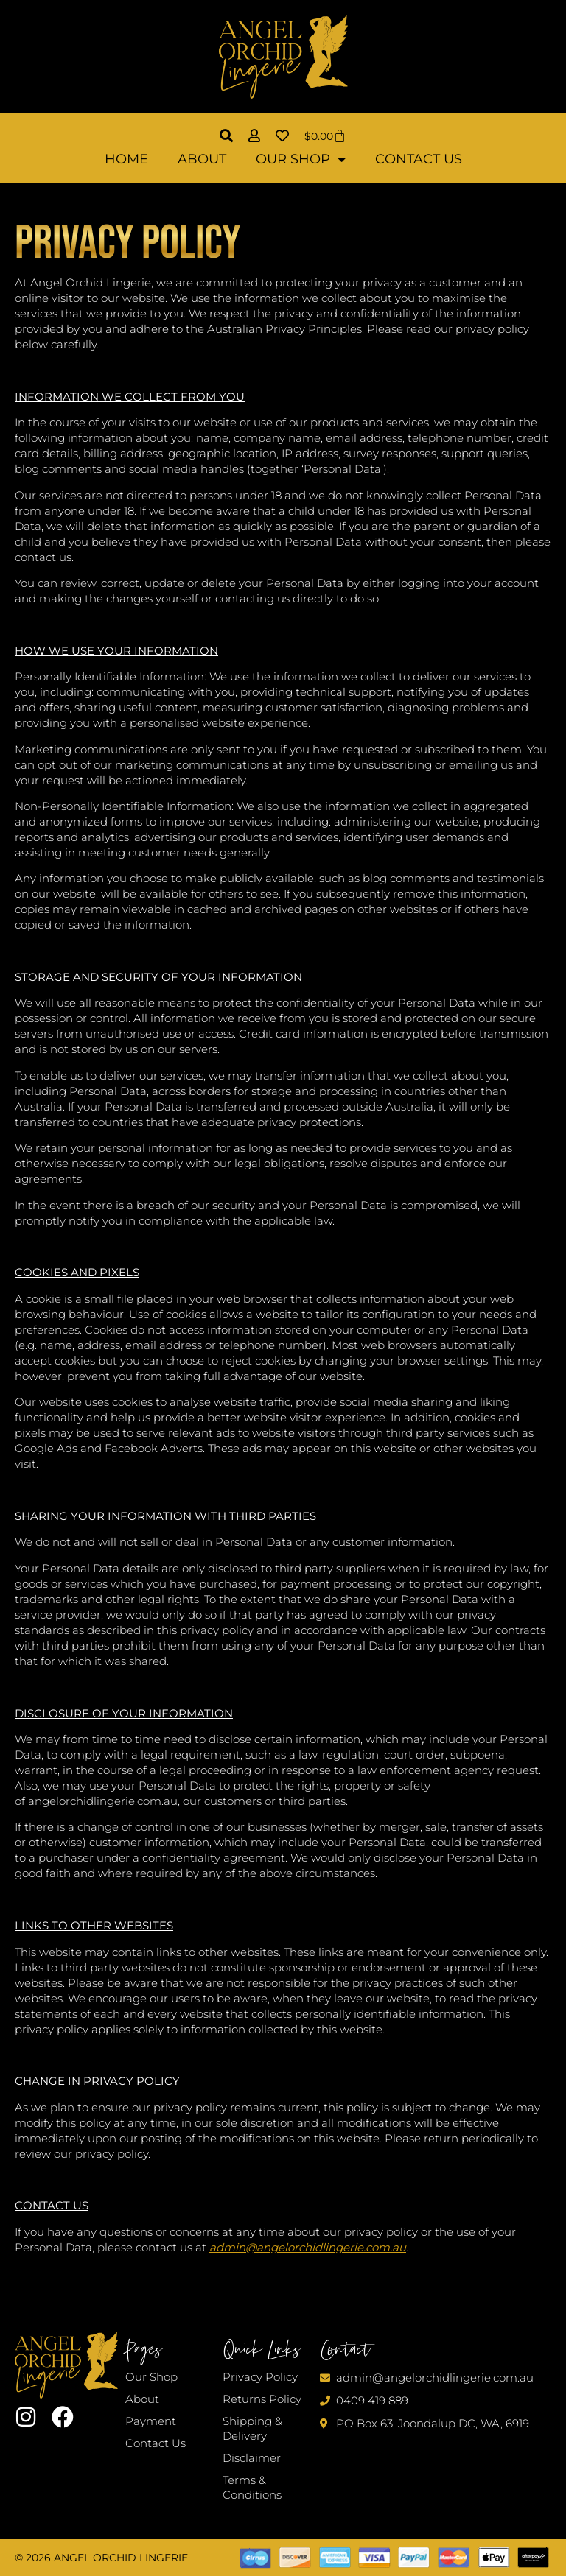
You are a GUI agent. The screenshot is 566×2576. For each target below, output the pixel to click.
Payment (150, 2421)
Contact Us (418, 159)
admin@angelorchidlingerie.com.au (307, 2247)
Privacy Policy (260, 2377)
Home (126, 159)
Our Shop (301, 159)
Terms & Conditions (252, 2487)
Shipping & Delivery (252, 2428)
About (202, 159)
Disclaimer (252, 2458)
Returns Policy (262, 2399)
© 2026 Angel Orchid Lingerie (101, 2557)
